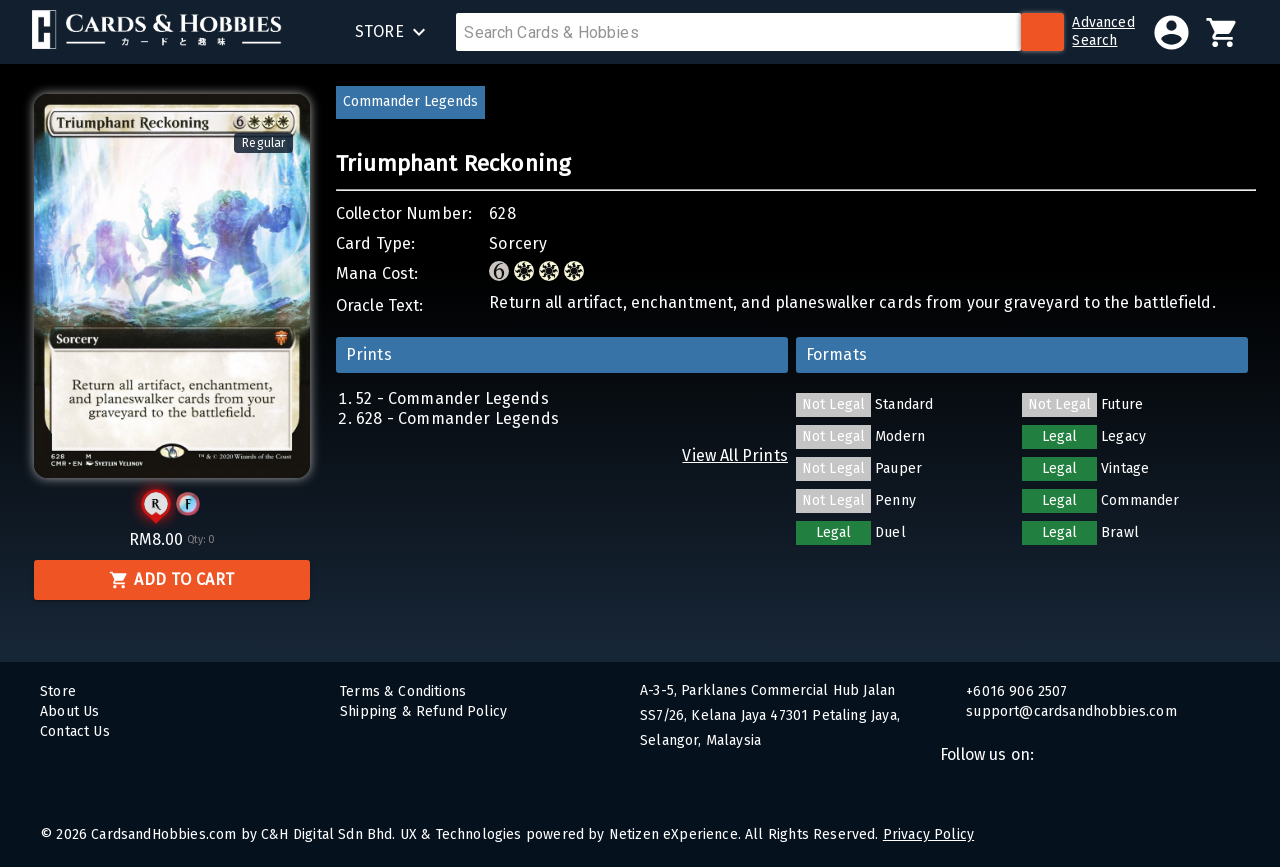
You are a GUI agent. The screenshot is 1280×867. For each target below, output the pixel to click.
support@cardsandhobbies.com (1069, 711)
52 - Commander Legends (452, 398)
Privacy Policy (928, 834)
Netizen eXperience (673, 834)
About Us (69, 711)
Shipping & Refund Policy (423, 711)
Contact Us (75, 731)
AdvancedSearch (1103, 31)
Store (58, 691)
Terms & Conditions (403, 691)
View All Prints (735, 455)
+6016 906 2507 (1015, 691)
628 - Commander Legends (457, 418)
